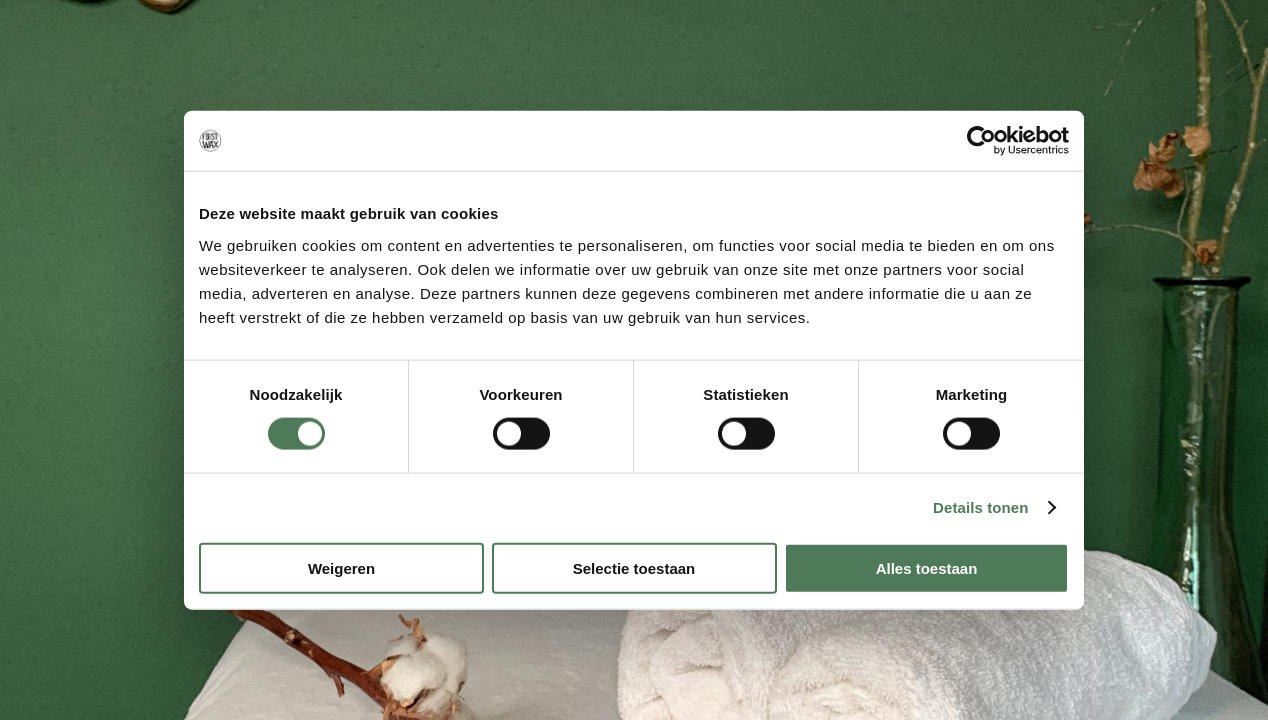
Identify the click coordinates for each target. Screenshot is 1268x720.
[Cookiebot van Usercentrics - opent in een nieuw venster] (981, 141)
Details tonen (980, 507)
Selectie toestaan (634, 567)
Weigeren (341, 567)
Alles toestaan (927, 567)
